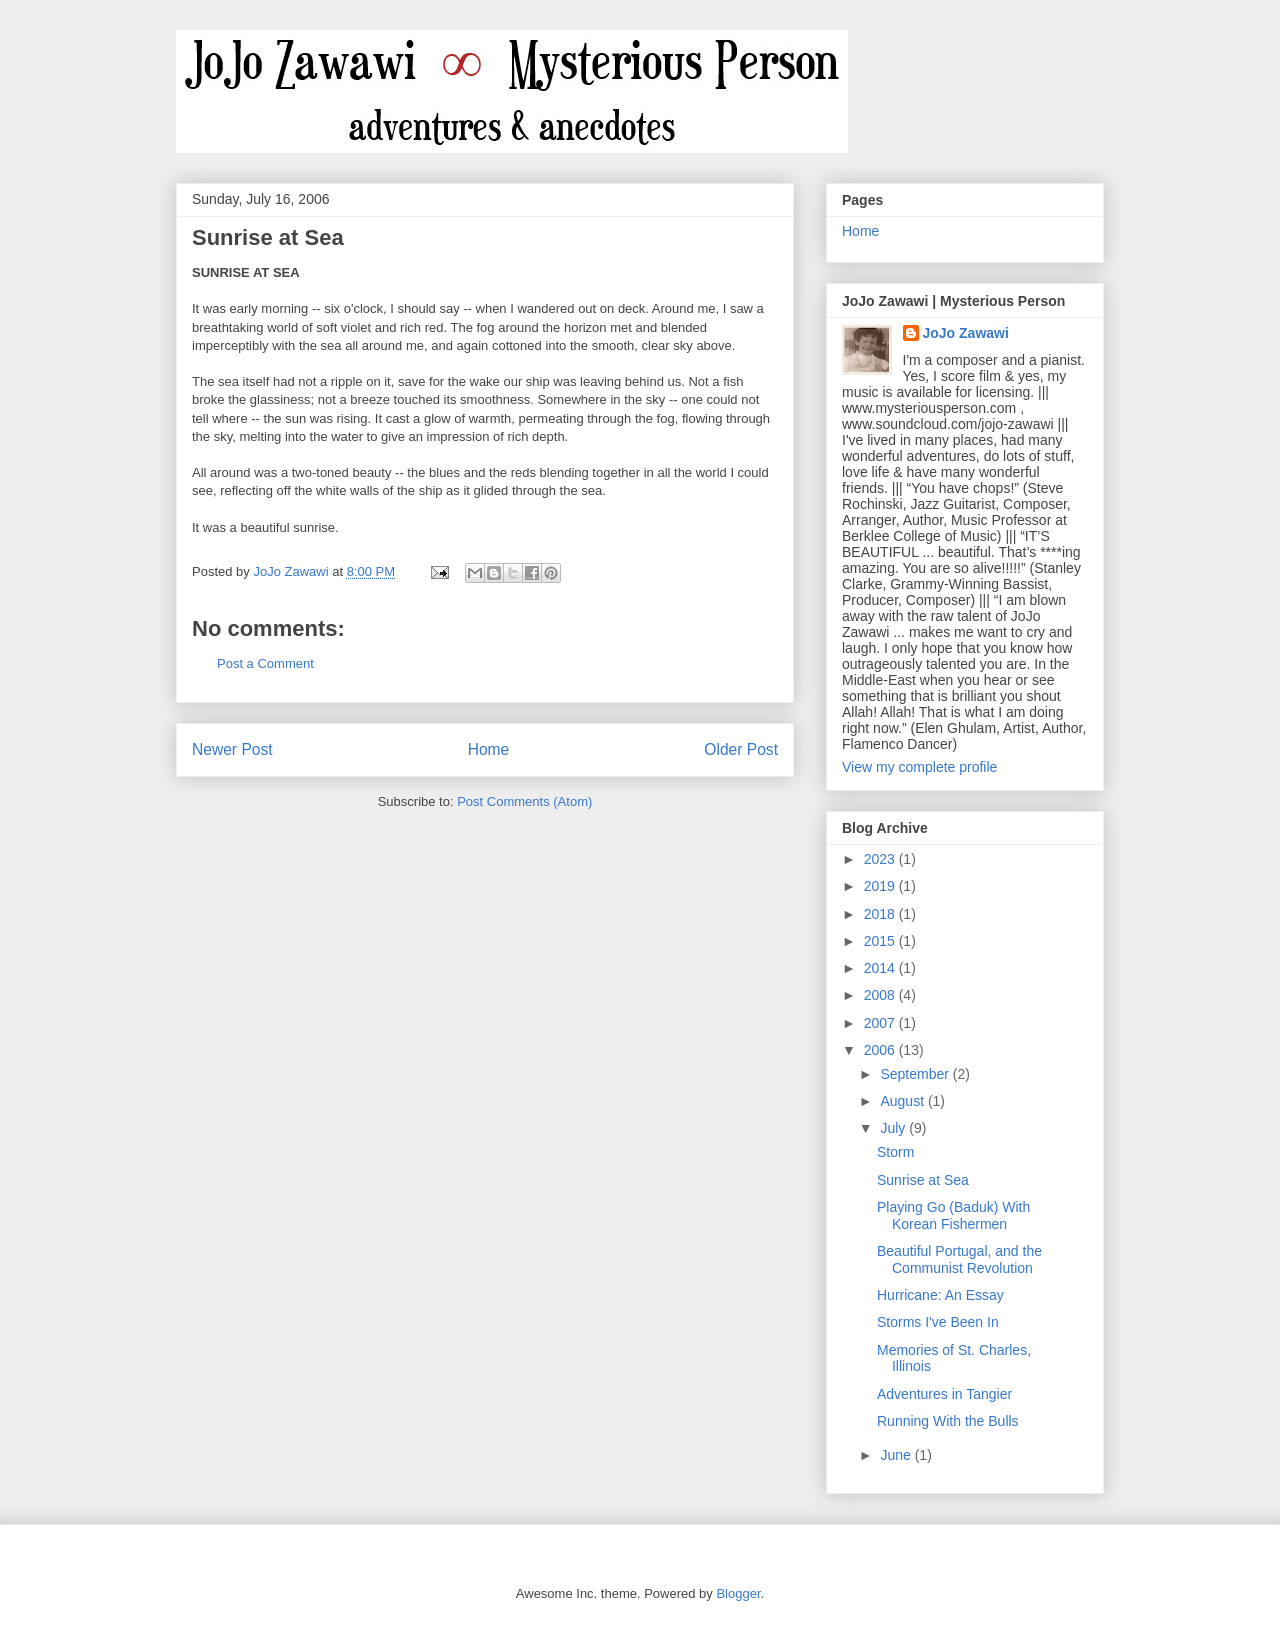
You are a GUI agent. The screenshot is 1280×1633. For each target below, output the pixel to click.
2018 (881, 914)
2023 (881, 859)
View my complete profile (919, 767)
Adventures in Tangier (944, 1394)
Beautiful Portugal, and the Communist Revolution (959, 1259)
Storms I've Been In (938, 1322)
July (894, 1128)
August (903, 1101)
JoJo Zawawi (966, 333)
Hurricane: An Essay (940, 1295)
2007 (881, 1023)
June (897, 1455)
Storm (895, 1152)
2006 (881, 1050)
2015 (881, 941)
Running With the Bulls (948, 1421)
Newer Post (232, 749)
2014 (881, 968)
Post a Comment (265, 663)
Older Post (741, 749)
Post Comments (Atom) (524, 801)
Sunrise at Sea (923, 1180)
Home (489, 749)
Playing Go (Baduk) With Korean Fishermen (953, 1215)
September (916, 1074)
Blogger (738, 1593)
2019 (881, 886)
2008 (881, 995)
